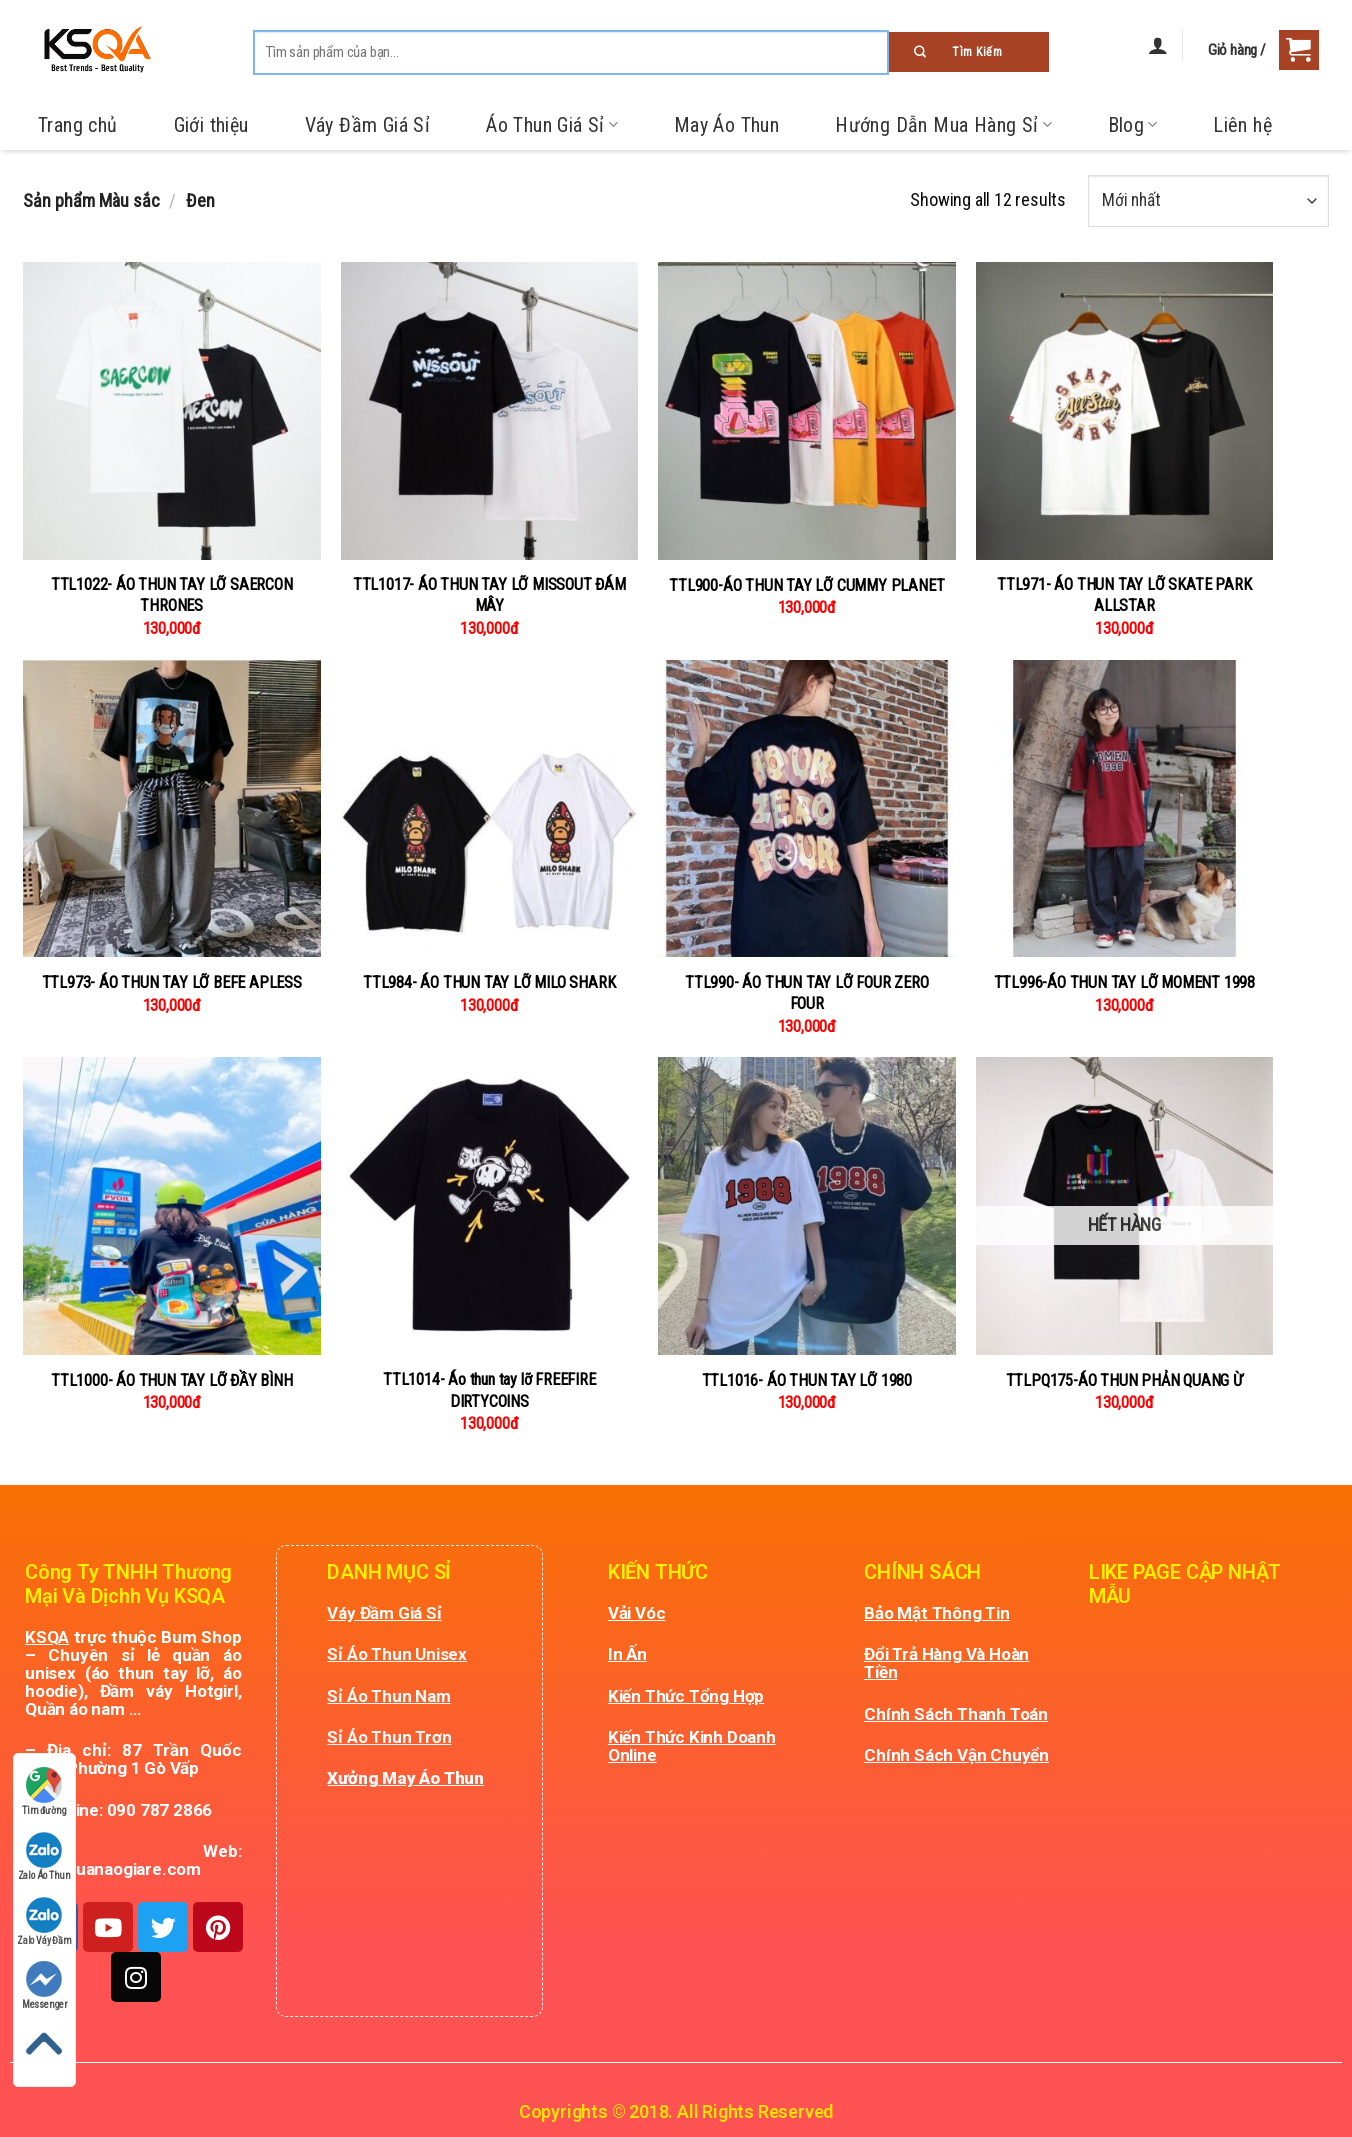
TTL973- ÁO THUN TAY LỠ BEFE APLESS (172, 982)
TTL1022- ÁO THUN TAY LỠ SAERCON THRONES (172, 595)
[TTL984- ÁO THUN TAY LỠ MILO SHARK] (490, 809)
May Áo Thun (726, 125)
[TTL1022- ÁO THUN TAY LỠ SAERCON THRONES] (172, 411)
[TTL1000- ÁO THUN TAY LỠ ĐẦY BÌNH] (172, 1206)
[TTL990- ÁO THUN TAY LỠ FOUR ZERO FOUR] (807, 809)
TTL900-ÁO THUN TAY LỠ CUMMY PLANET (806, 585)
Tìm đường (44, 1791)
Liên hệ (1242, 125)
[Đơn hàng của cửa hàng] (1208, 201)
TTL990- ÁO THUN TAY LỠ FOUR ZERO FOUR (807, 993)
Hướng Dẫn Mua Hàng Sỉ (943, 125)
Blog (1133, 125)
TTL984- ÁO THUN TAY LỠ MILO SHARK (489, 982)
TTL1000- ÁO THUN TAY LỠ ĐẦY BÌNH (172, 1380)
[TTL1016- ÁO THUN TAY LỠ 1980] (807, 1206)
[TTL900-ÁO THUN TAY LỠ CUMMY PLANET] (807, 411)
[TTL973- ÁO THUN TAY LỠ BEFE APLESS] (172, 809)
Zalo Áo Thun (45, 1856)
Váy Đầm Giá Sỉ (368, 125)
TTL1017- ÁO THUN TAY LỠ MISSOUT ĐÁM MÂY (489, 595)
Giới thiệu (211, 125)
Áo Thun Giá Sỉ (552, 125)
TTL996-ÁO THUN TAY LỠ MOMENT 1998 (1124, 982)
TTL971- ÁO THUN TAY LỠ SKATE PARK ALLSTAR (1124, 595)
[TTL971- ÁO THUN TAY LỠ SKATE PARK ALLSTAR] (1125, 411)
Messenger (44, 1985)
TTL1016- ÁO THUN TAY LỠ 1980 (807, 1380)
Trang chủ (78, 125)
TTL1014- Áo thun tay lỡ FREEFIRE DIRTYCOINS (489, 1390)
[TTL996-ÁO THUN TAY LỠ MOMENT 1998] (1125, 809)
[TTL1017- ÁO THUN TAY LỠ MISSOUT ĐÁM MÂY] (490, 411)
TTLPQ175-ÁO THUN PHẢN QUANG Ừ (1124, 1380)
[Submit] (969, 52)
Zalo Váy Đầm (44, 1921)
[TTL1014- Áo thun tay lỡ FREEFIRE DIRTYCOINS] (490, 1206)
